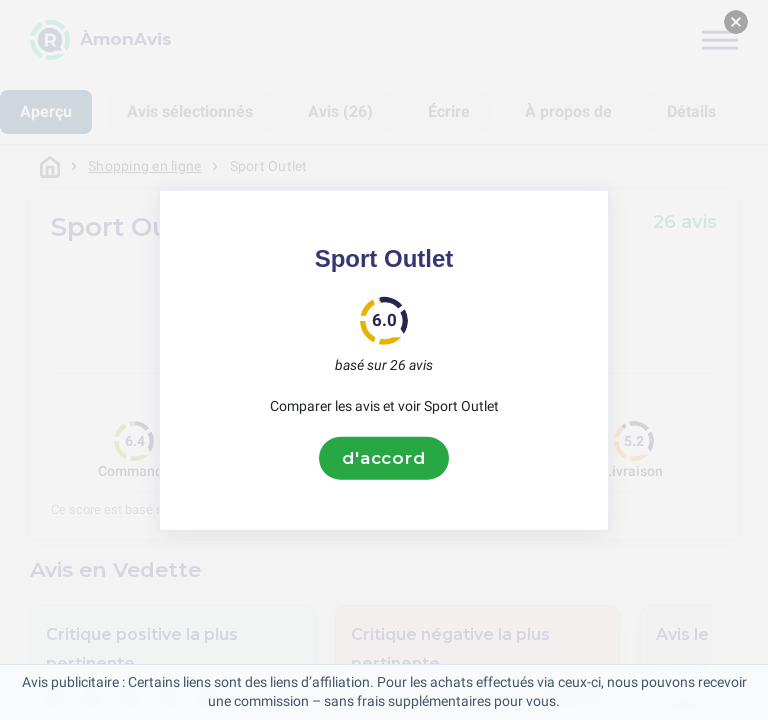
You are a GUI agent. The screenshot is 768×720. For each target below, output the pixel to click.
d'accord (384, 458)
